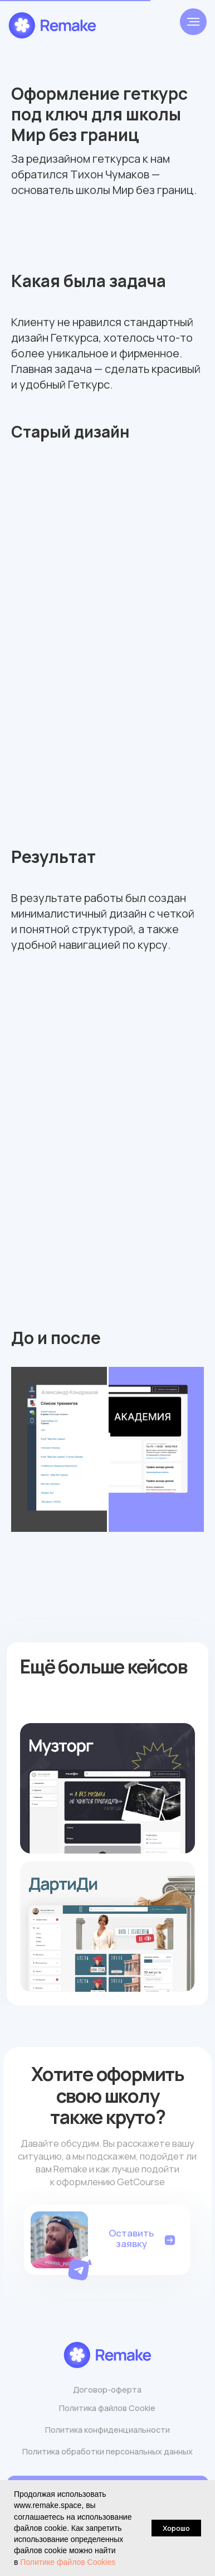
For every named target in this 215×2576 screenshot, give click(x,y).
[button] (81, 2267)
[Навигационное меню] (193, 22)
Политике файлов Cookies (67, 2562)
